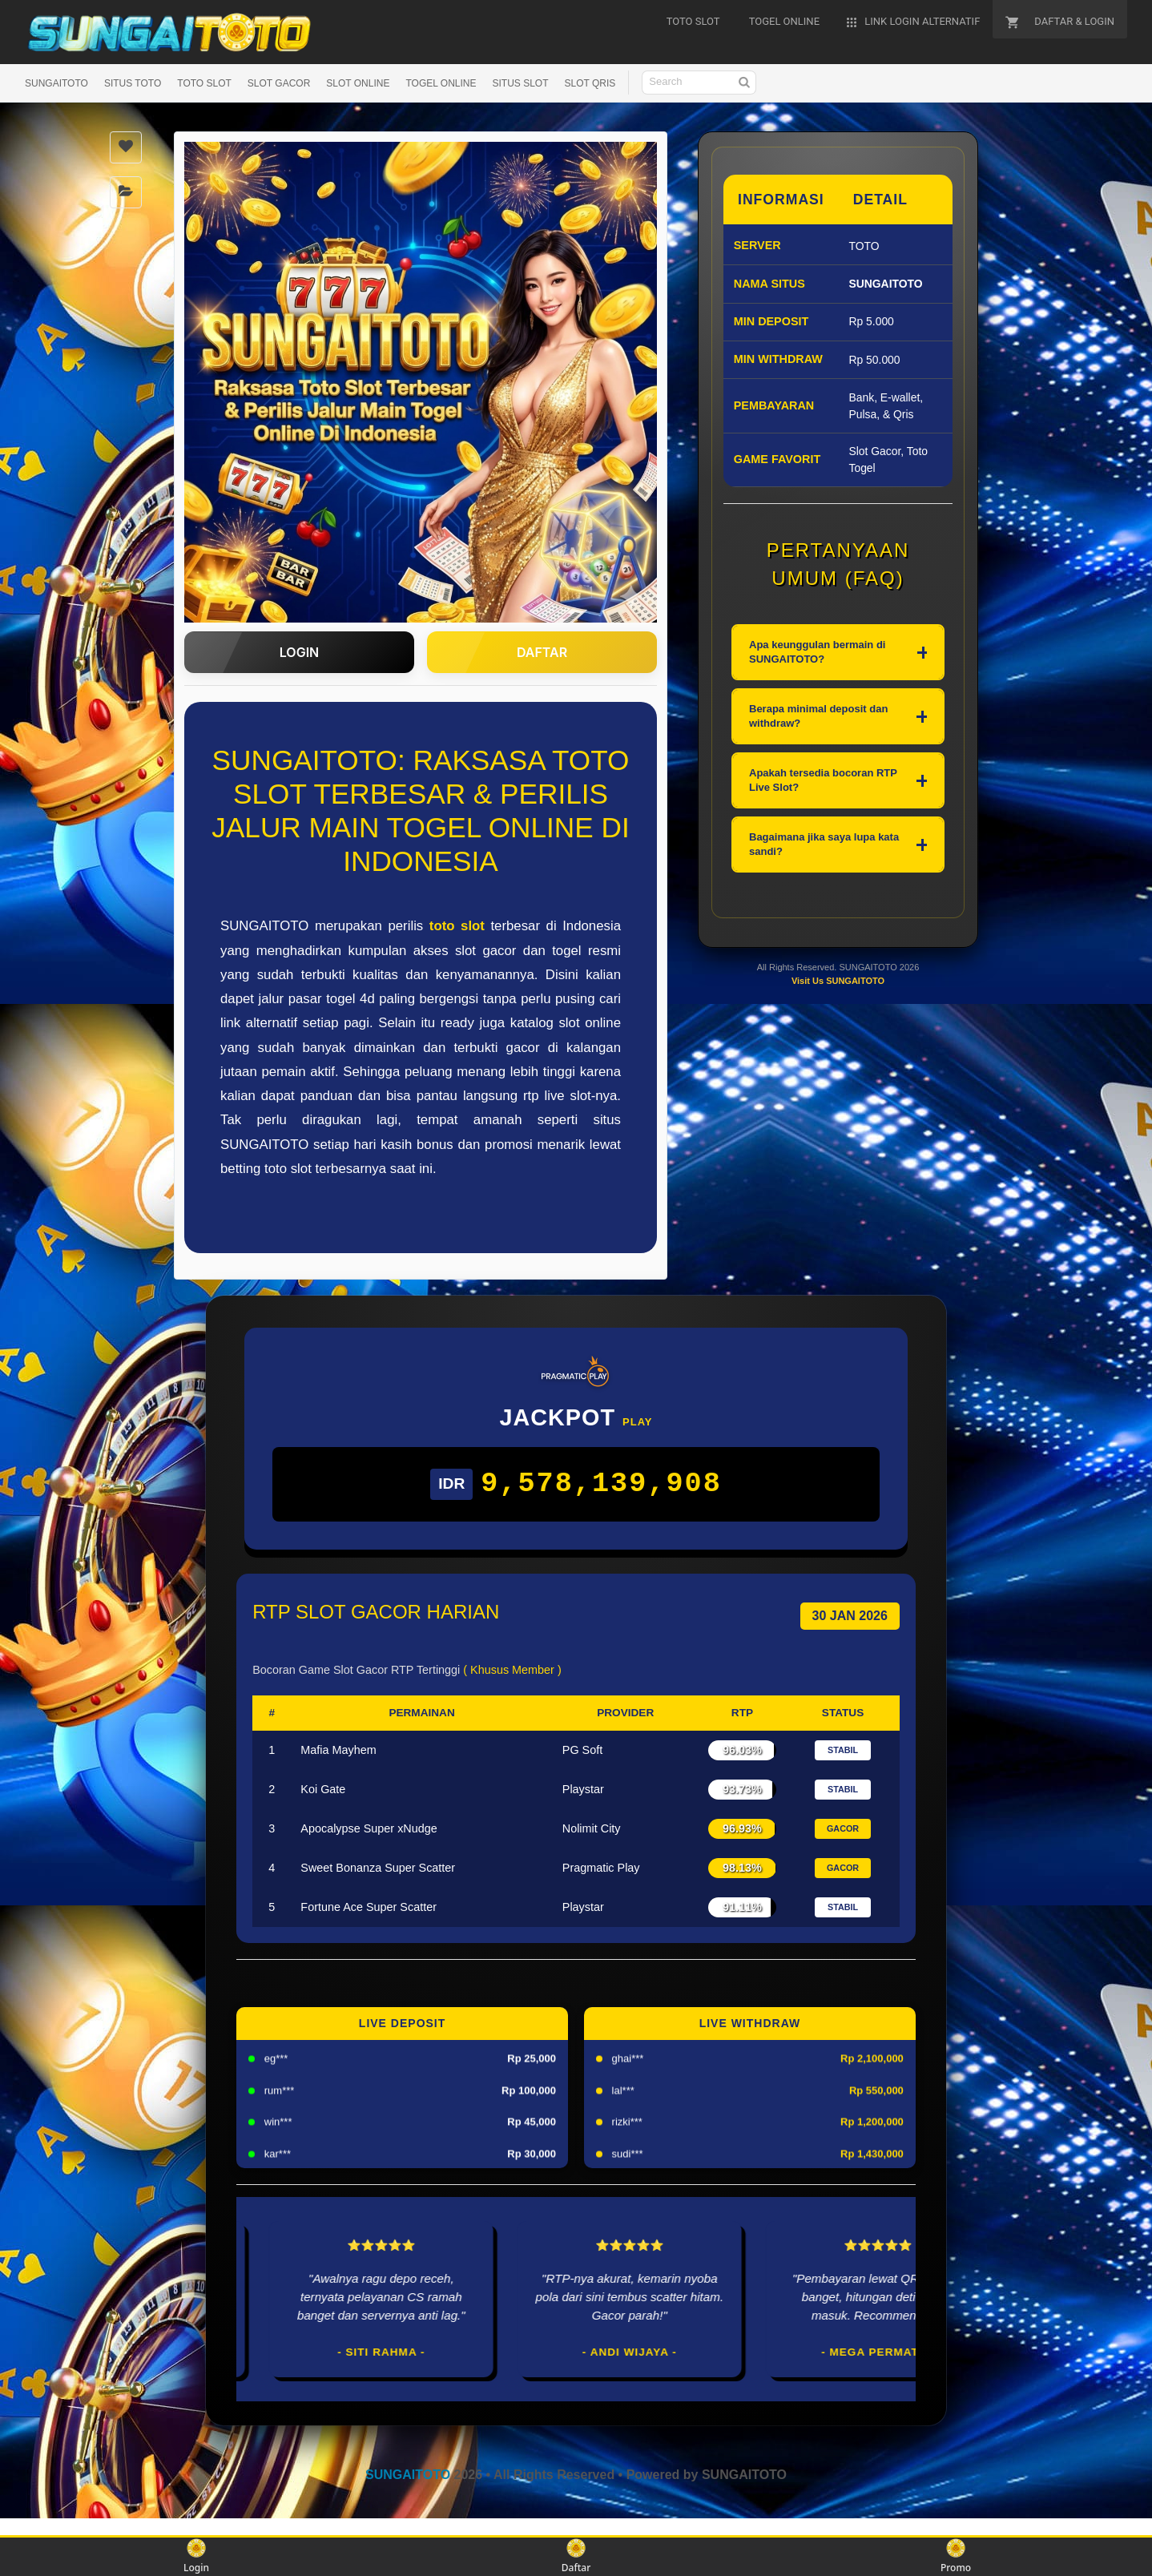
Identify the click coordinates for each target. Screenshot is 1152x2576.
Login (196, 2556)
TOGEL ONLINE (440, 83)
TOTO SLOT (204, 83)
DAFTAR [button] (542, 652)
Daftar (576, 2556)
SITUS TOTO (132, 83)
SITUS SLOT (520, 83)
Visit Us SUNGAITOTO (837, 1058)
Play (637, 1422)
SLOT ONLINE (357, 83)
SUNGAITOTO (56, 83)
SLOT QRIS (590, 83)
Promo (956, 2556)
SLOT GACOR (279, 83)
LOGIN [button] (299, 652)
